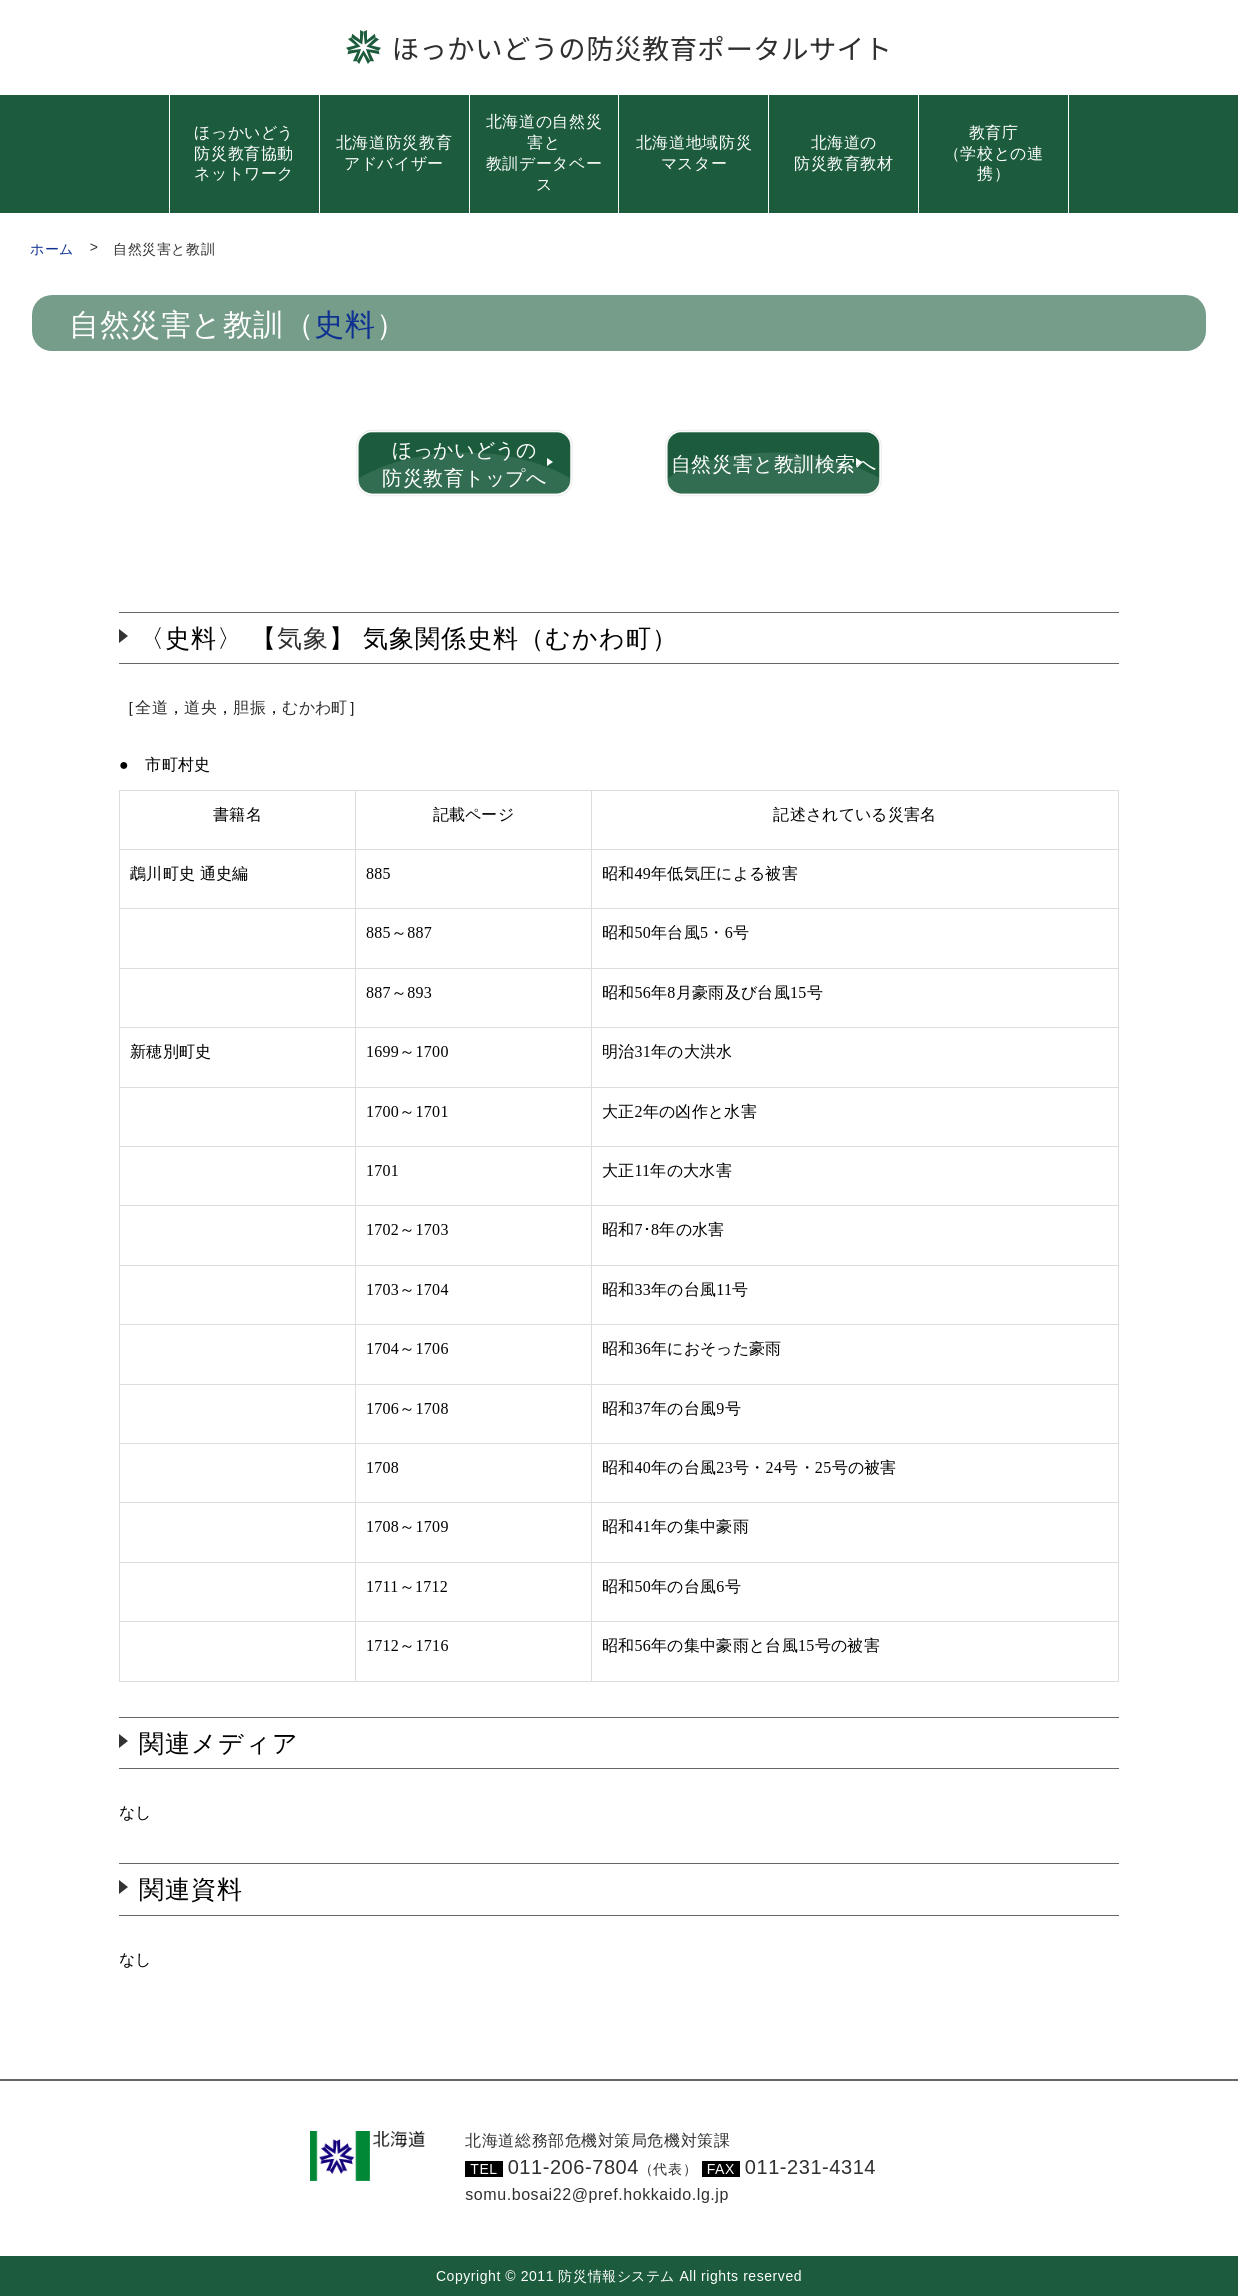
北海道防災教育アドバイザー (394, 153)
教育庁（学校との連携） (994, 153)
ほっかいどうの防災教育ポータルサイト (642, 47)
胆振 (249, 707)
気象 (303, 638)
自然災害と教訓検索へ (774, 464)
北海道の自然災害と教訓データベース (544, 152)
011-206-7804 (603, 2167)
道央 (200, 707)
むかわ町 (314, 707)
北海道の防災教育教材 (844, 153)
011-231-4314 (810, 2167)
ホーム (52, 249)
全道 (151, 707)
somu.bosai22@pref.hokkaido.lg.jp (597, 2194)
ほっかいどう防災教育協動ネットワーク (244, 153)
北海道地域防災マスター (694, 153)
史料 (344, 325)
